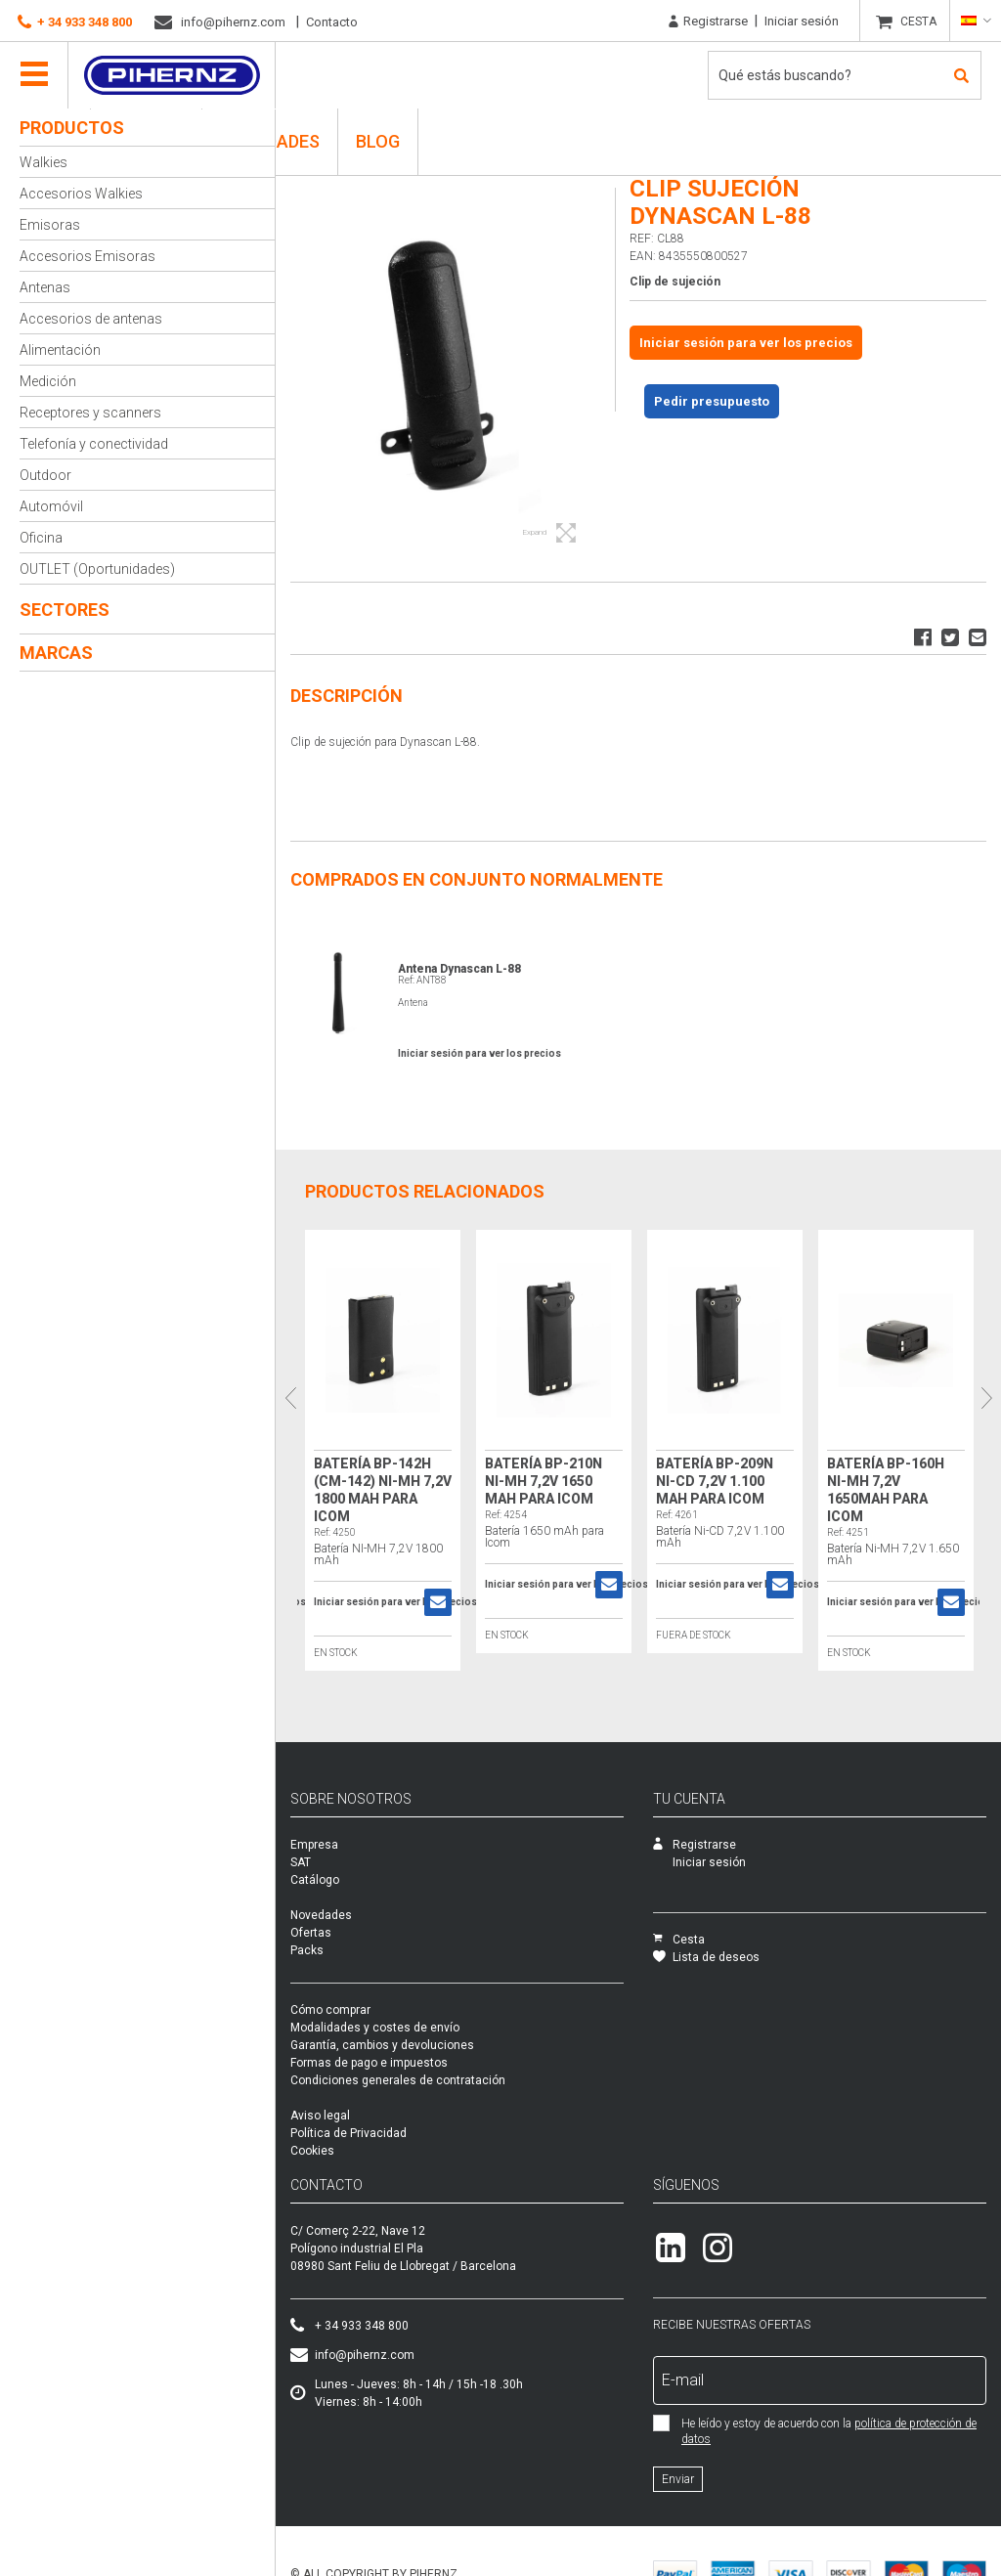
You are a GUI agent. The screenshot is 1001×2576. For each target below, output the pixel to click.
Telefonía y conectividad (94, 444)
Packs (307, 1950)
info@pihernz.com (219, 22)
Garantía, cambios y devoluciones (382, 2045)
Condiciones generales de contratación (397, 2080)
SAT (300, 1862)
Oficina (41, 538)
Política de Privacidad (348, 2133)
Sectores (64, 609)
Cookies (312, 2151)
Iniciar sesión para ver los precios (745, 342)
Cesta (679, 1939)
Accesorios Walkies (81, 193)
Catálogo (314, 1880)
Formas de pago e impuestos (369, 2063)
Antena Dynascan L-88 (459, 969)
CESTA (918, 21)
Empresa (314, 1845)
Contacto (332, 22)
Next (986, 1397)
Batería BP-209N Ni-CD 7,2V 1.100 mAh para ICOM (714, 1481)
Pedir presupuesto (711, 401)
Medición (48, 381)
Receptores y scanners (90, 412)
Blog (378, 141)
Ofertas (310, 1933)
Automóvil (51, 506)
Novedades (321, 1915)
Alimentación (60, 350)
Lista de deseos (706, 1957)
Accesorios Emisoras (87, 256)
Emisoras (50, 225)
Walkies (43, 162)
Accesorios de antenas (91, 319)
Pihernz (171, 75)
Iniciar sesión (801, 21)
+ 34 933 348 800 (75, 22)
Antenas (45, 287)
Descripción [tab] (346, 695)
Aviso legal (320, 2115)
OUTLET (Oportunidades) (97, 569)
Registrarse (708, 21)
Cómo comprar (330, 2010)
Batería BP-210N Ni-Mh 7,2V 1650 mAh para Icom (543, 1481)
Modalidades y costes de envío (374, 2027)
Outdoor (45, 475)
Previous (290, 1397)
